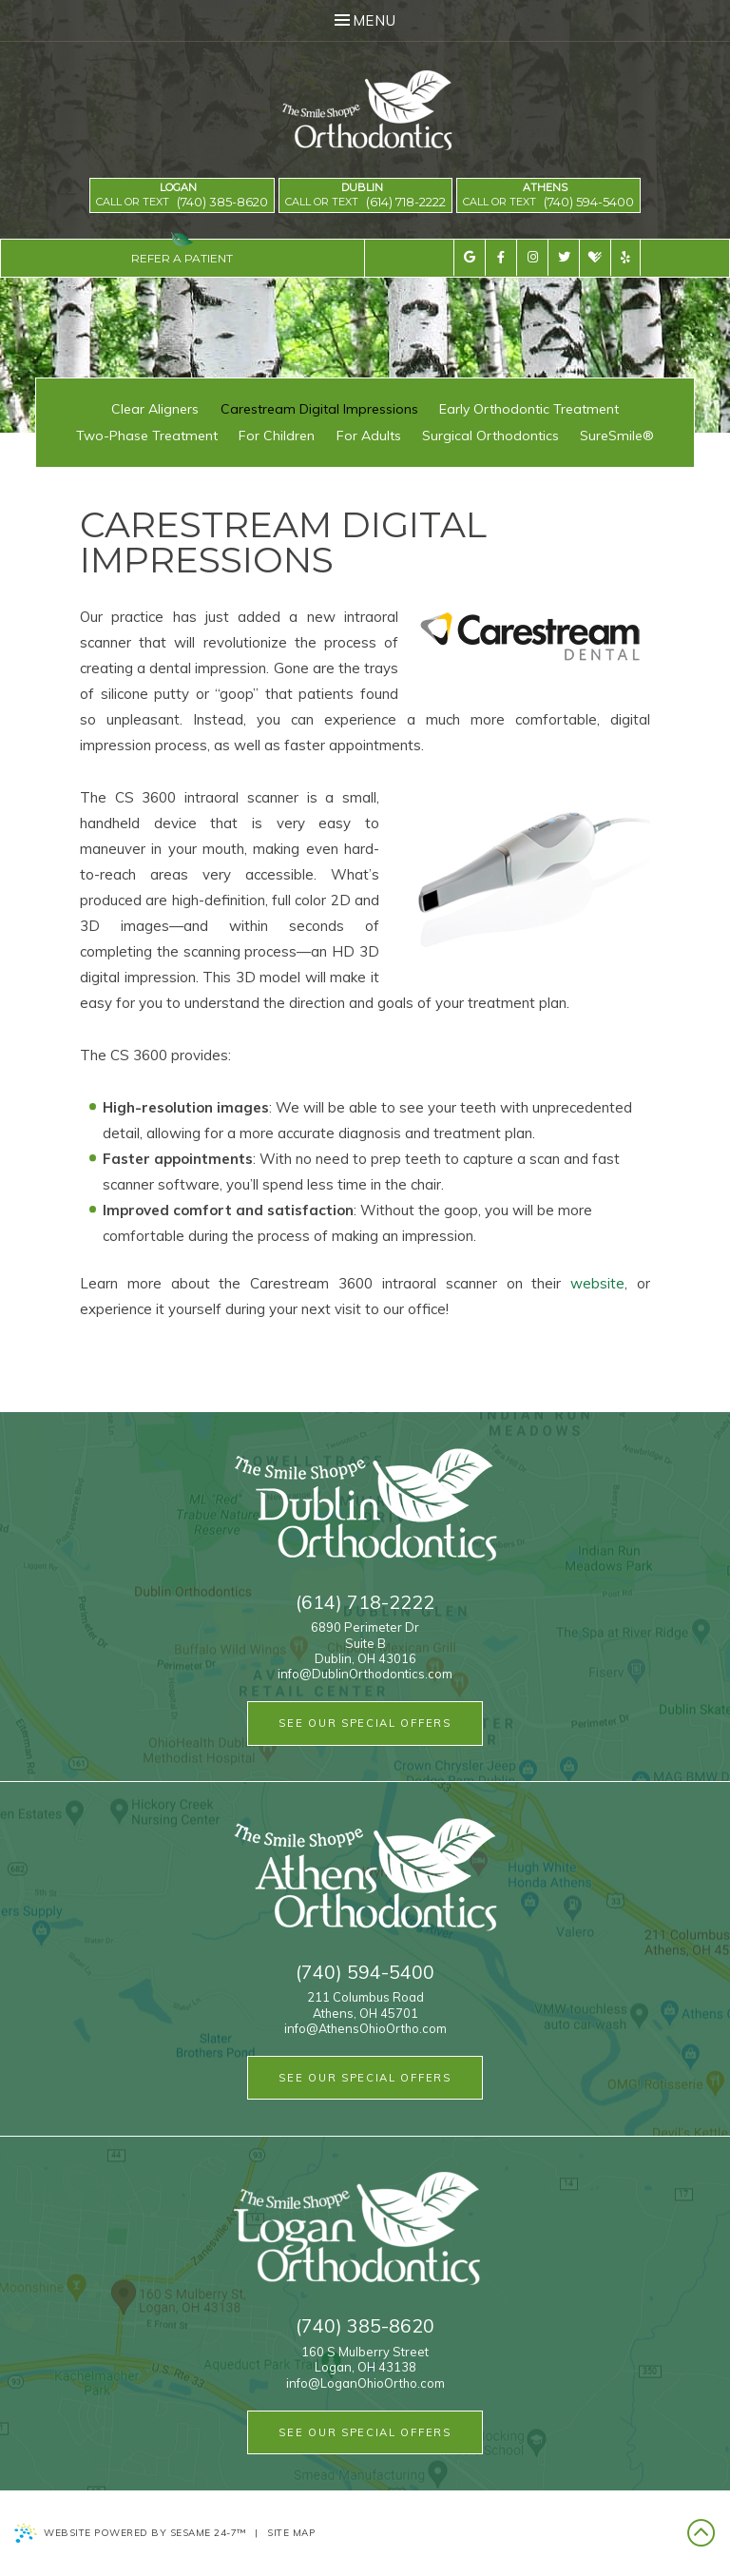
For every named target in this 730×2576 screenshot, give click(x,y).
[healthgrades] (594, 258)
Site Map (291, 2533)
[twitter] (563, 258)
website (597, 1283)
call (109, 201)
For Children (277, 435)
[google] (469, 258)
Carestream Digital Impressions (319, 408)
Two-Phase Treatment (147, 435)
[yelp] (625, 258)
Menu (365, 20)
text (156, 201)
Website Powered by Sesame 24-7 (130, 2533)
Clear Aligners (155, 408)
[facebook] (500, 258)
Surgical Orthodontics (490, 435)
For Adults (368, 435)
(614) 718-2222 (406, 202)
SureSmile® (617, 435)
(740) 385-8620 (222, 202)
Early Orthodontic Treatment (529, 408)
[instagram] (532, 258)
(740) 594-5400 (589, 202)
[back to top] (701, 2533)
